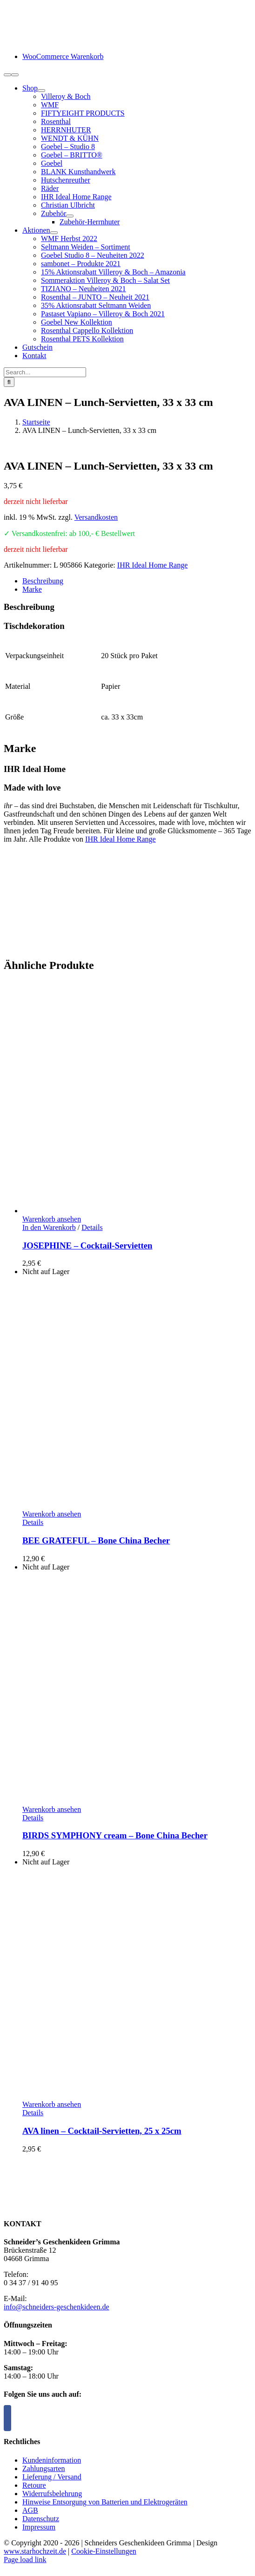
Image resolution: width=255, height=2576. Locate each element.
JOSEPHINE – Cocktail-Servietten (87, 1245)
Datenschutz (40, 2519)
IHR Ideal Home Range (152, 565)
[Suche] (9, 382)
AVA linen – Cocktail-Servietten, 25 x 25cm (101, 2131)
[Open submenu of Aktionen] (54, 232)
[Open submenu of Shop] (41, 90)
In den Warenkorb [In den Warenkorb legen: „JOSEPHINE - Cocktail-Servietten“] (49, 1227)
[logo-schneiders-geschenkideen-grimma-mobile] (62, 41)
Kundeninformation (51, 2460)
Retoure (34, 2485)
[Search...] (45, 372)
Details (91, 1227)
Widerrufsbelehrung (52, 2494)
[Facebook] (7, 2418)
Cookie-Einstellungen (103, 2551)
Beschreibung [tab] (42, 581)
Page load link (25, 2559)
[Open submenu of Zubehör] (70, 216)
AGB (30, 2510)
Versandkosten (96, 517)
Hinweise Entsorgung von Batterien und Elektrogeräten (105, 2502)
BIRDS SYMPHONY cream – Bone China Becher (115, 1835)
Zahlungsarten (43, 2468)
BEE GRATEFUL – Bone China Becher (96, 1540)
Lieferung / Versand (51, 2477)
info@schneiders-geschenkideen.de (56, 2307)
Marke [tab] (32, 589)
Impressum (38, 2527)
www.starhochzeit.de (35, 2551)
